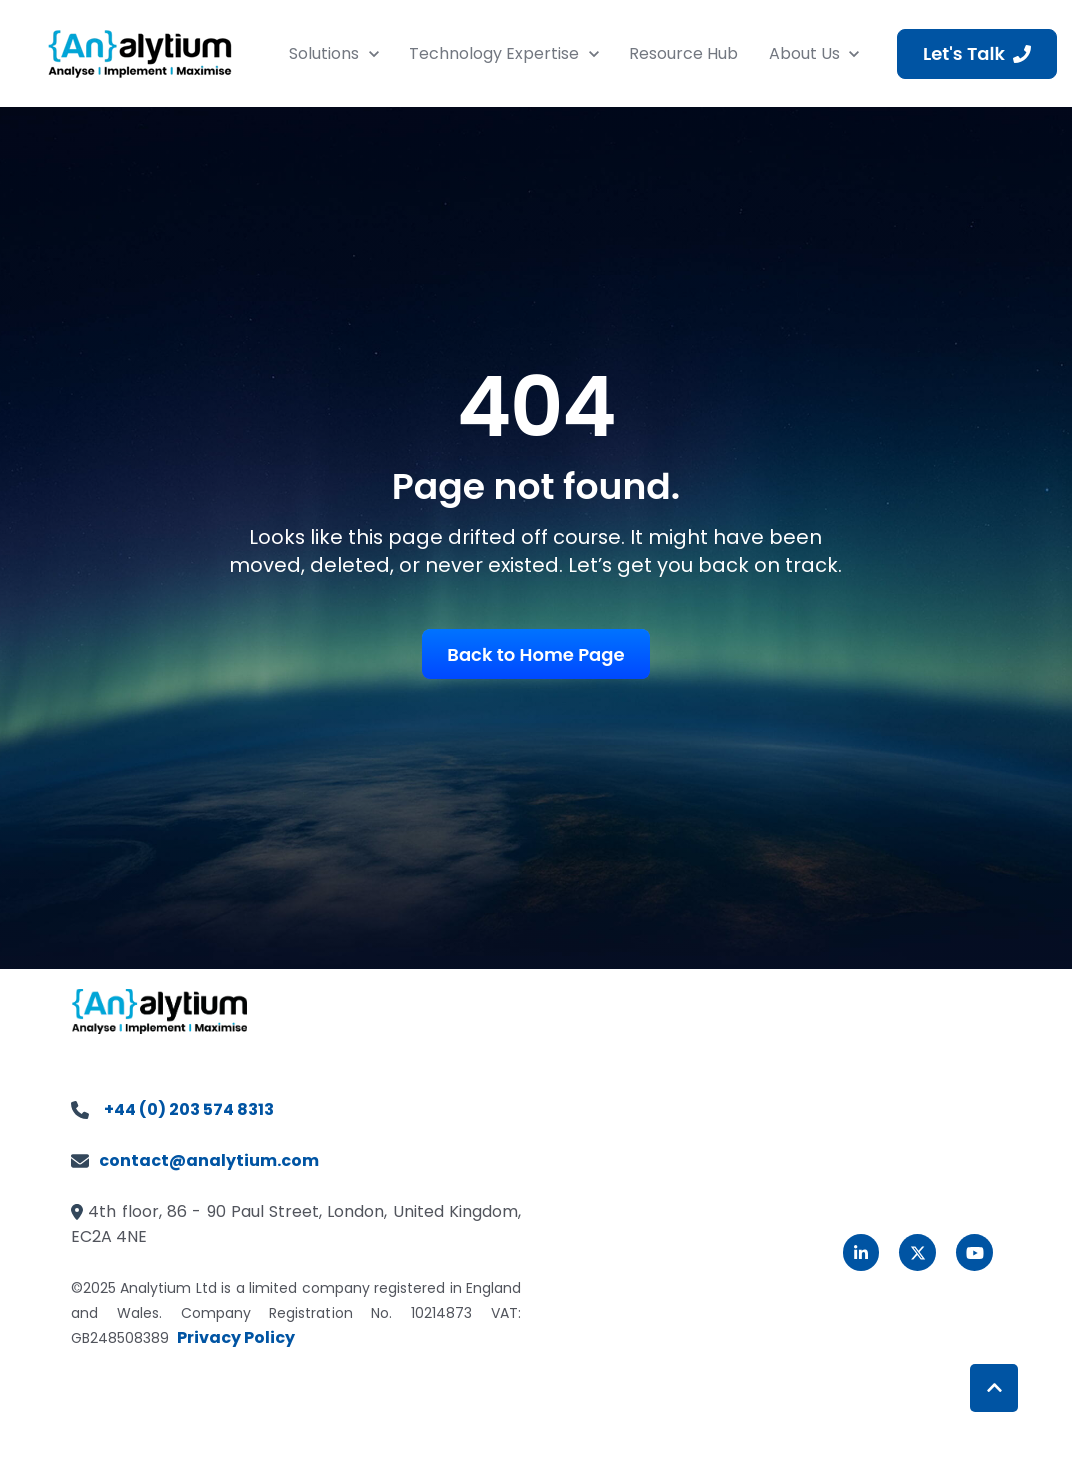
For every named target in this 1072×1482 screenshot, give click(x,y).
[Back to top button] (994, 1388)
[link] (140, 52)
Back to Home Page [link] (535, 654)
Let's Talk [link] (977, 53)
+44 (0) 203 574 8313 (189, 1109)
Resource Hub (683, 53)
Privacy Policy (236, 1337)
